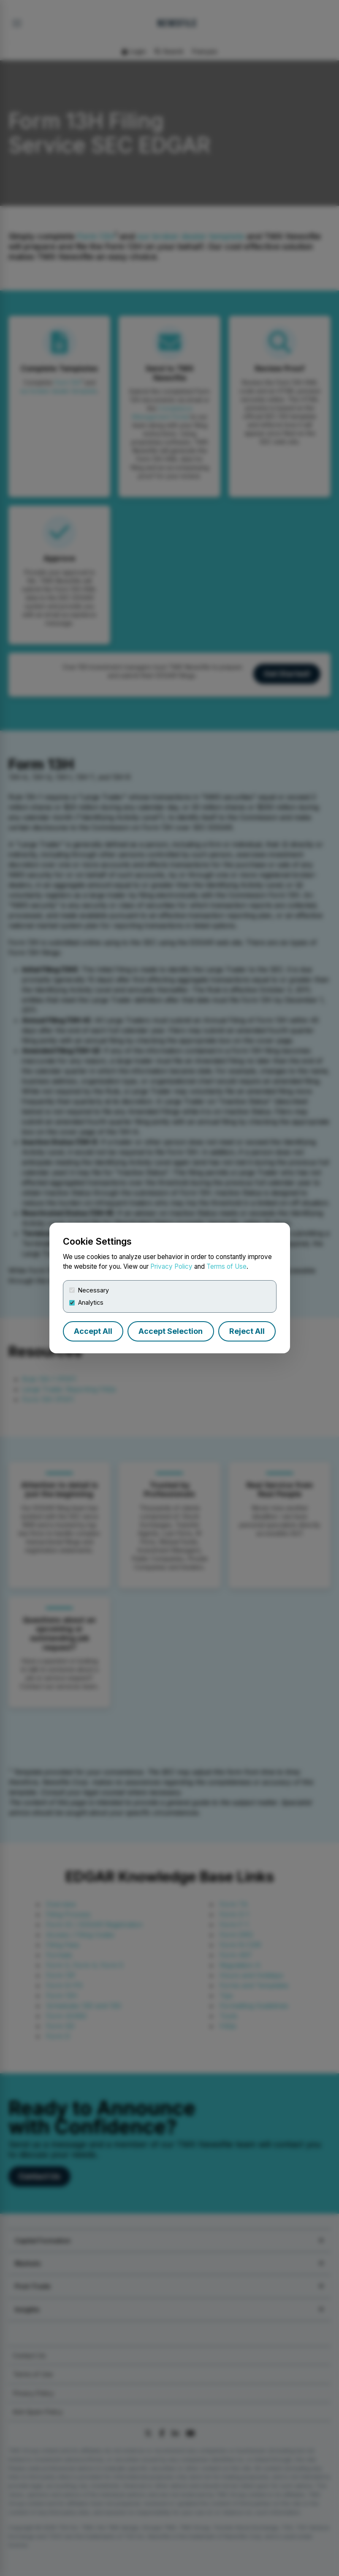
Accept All (93, 1331)
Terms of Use (226, 1266)
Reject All (247, 1331)
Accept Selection (170, 1331)
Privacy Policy (171, 1266)
